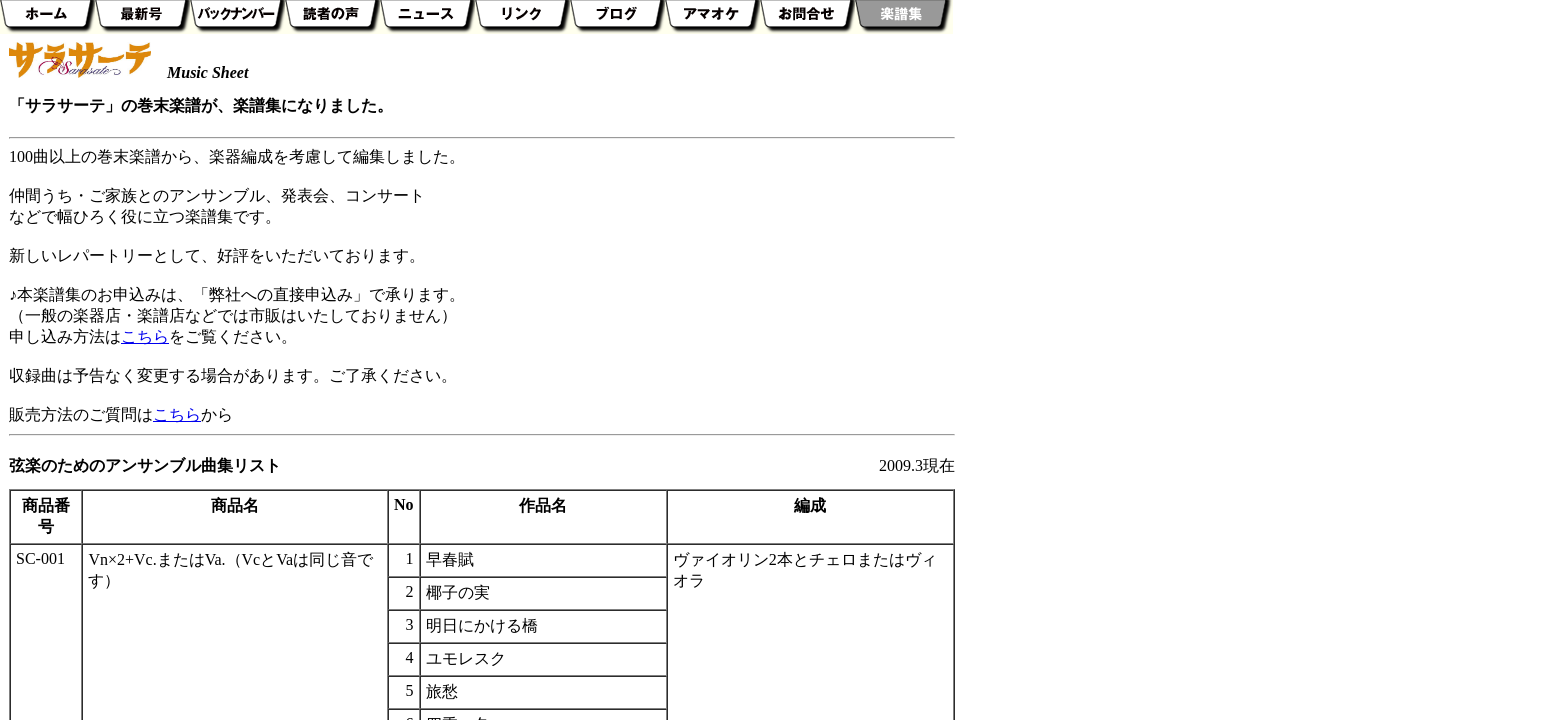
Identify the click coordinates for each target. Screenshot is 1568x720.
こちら (145, 336)
